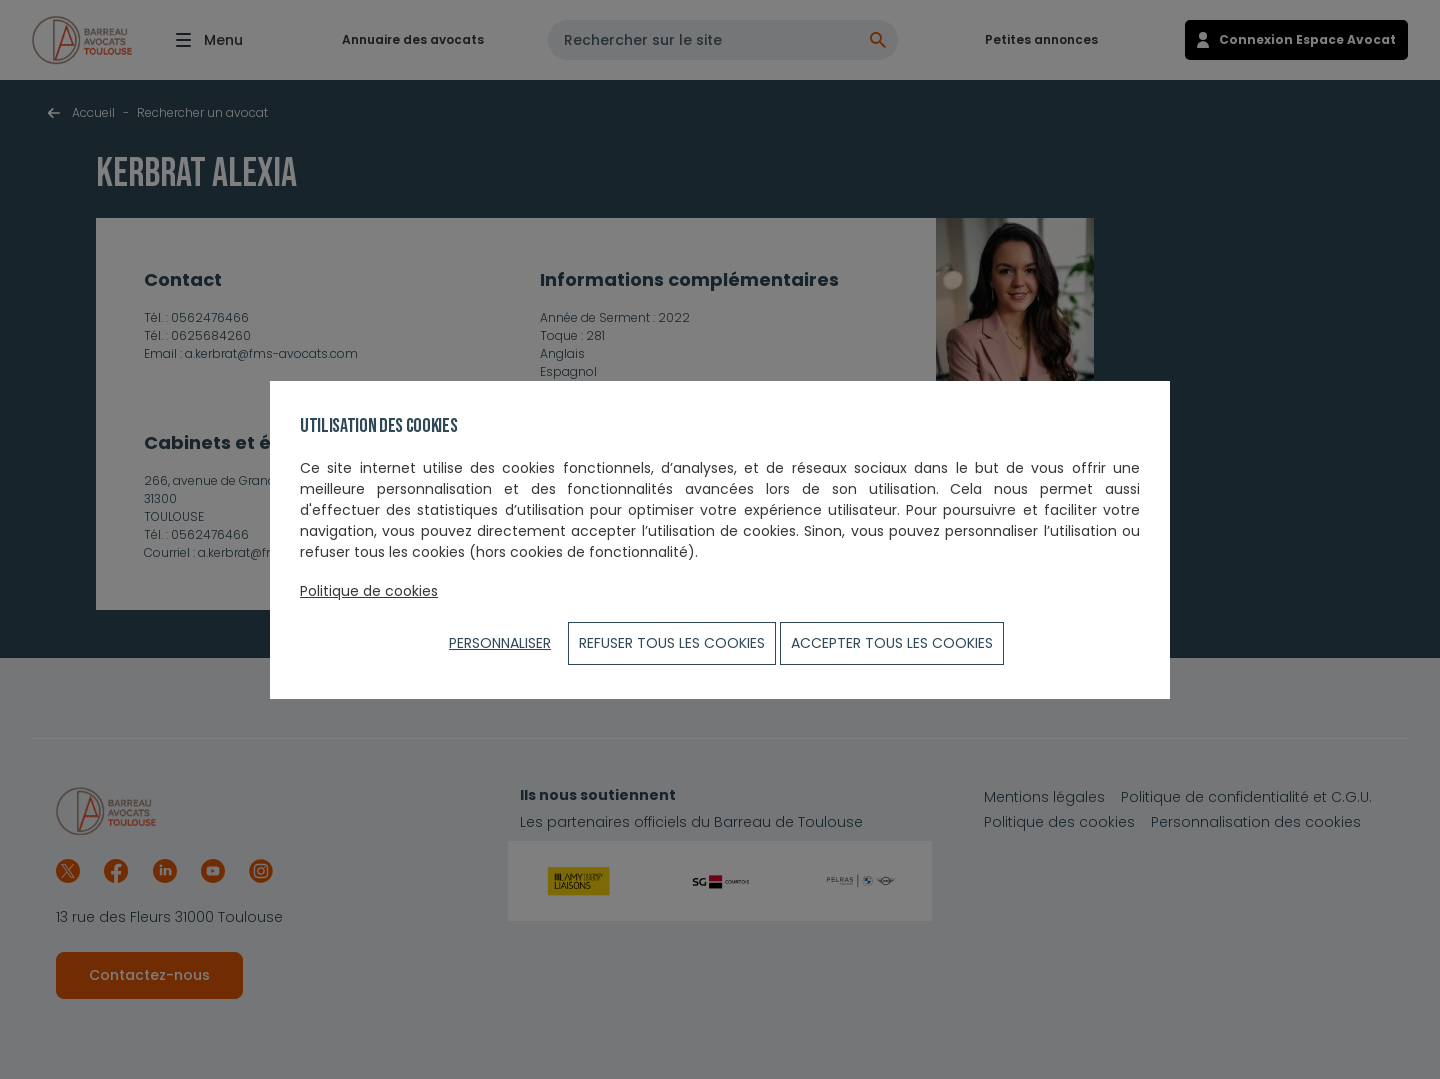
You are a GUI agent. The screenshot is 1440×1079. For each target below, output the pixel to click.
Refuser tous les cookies (672, 643)
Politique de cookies (369, 591)
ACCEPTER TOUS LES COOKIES (892, 643)
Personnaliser (500, 643)
